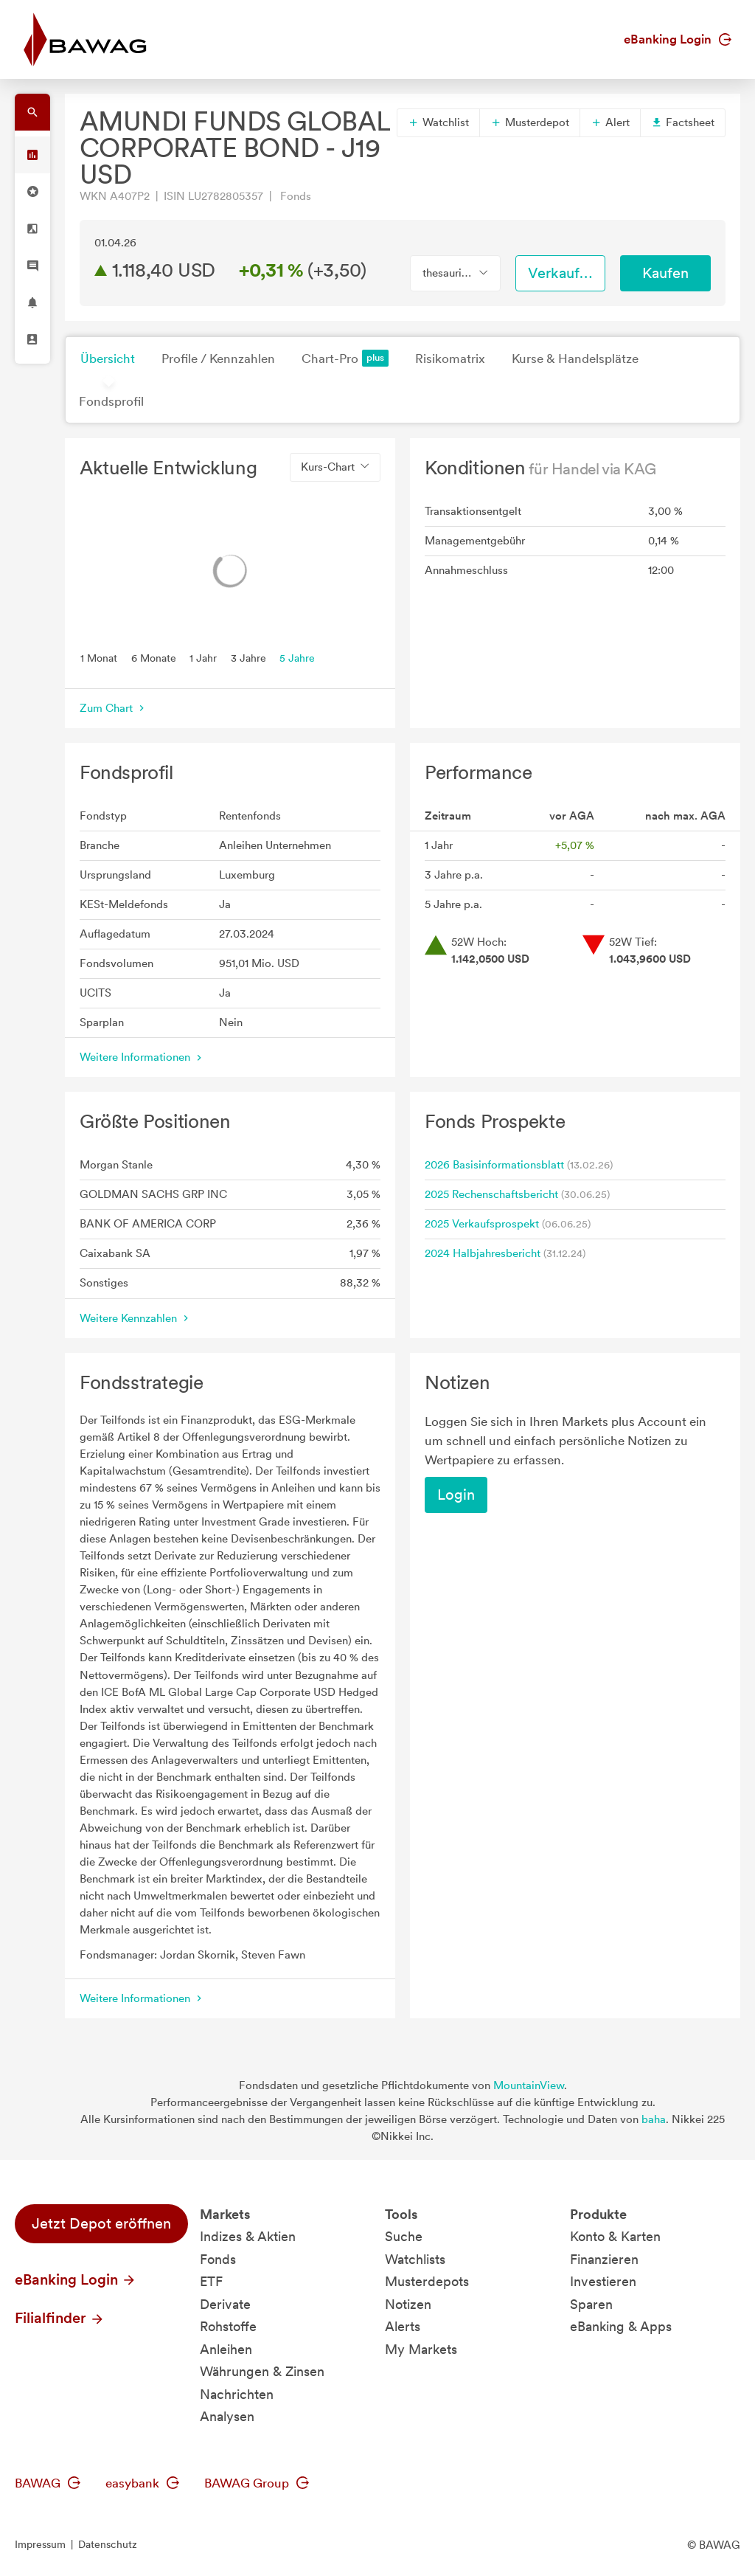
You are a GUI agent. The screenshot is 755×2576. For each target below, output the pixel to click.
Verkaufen (562, 273)
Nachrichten (237, 2394)
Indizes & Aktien (248, 2236)
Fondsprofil (111, 401)
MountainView (528, 2085)
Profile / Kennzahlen (218, 358)
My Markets (421, 2349)
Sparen (591, 2304)
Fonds (218, 2259)
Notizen (408, 2304)
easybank (142, 2483)
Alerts (402, 2326)
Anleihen (226, 2349)
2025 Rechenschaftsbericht (491, 1194)
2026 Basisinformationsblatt (494, 1164)
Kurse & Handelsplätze (575, 358)
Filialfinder (60, 2318)
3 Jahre (248, 657)
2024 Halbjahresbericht (482, 1253)
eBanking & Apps (621, 2326)
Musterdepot (529, 122)
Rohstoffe (228, 2326)
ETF (211, 2281)
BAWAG (47, 2483)
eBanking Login (677, 39)
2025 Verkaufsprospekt (482, 1223)
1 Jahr (203, 657)
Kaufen (665, 273)
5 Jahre (297, 657)
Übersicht (107, 358)
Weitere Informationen (142, 1057)
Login (456, 1494)
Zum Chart (113, 708)
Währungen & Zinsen (262, 2371)
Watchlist (438, 122)
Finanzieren (604, 2259)
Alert (610, 122)
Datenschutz (107, 2544)
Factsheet (682, 122)
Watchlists (415, 2259)
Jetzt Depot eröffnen (101, 2223)
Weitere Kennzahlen (136, 1318)
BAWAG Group (256, 2483)
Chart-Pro (345, 358)
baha (653, 2119)
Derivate (225, 2304)
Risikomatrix (450, 358)
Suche (403, 2236)
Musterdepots (427, 2281)
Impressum (40, 2544)
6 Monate (153, 657)
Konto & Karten (615, 2236)
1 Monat (98, 657)
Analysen (227, 2416)
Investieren (603, 2281)
